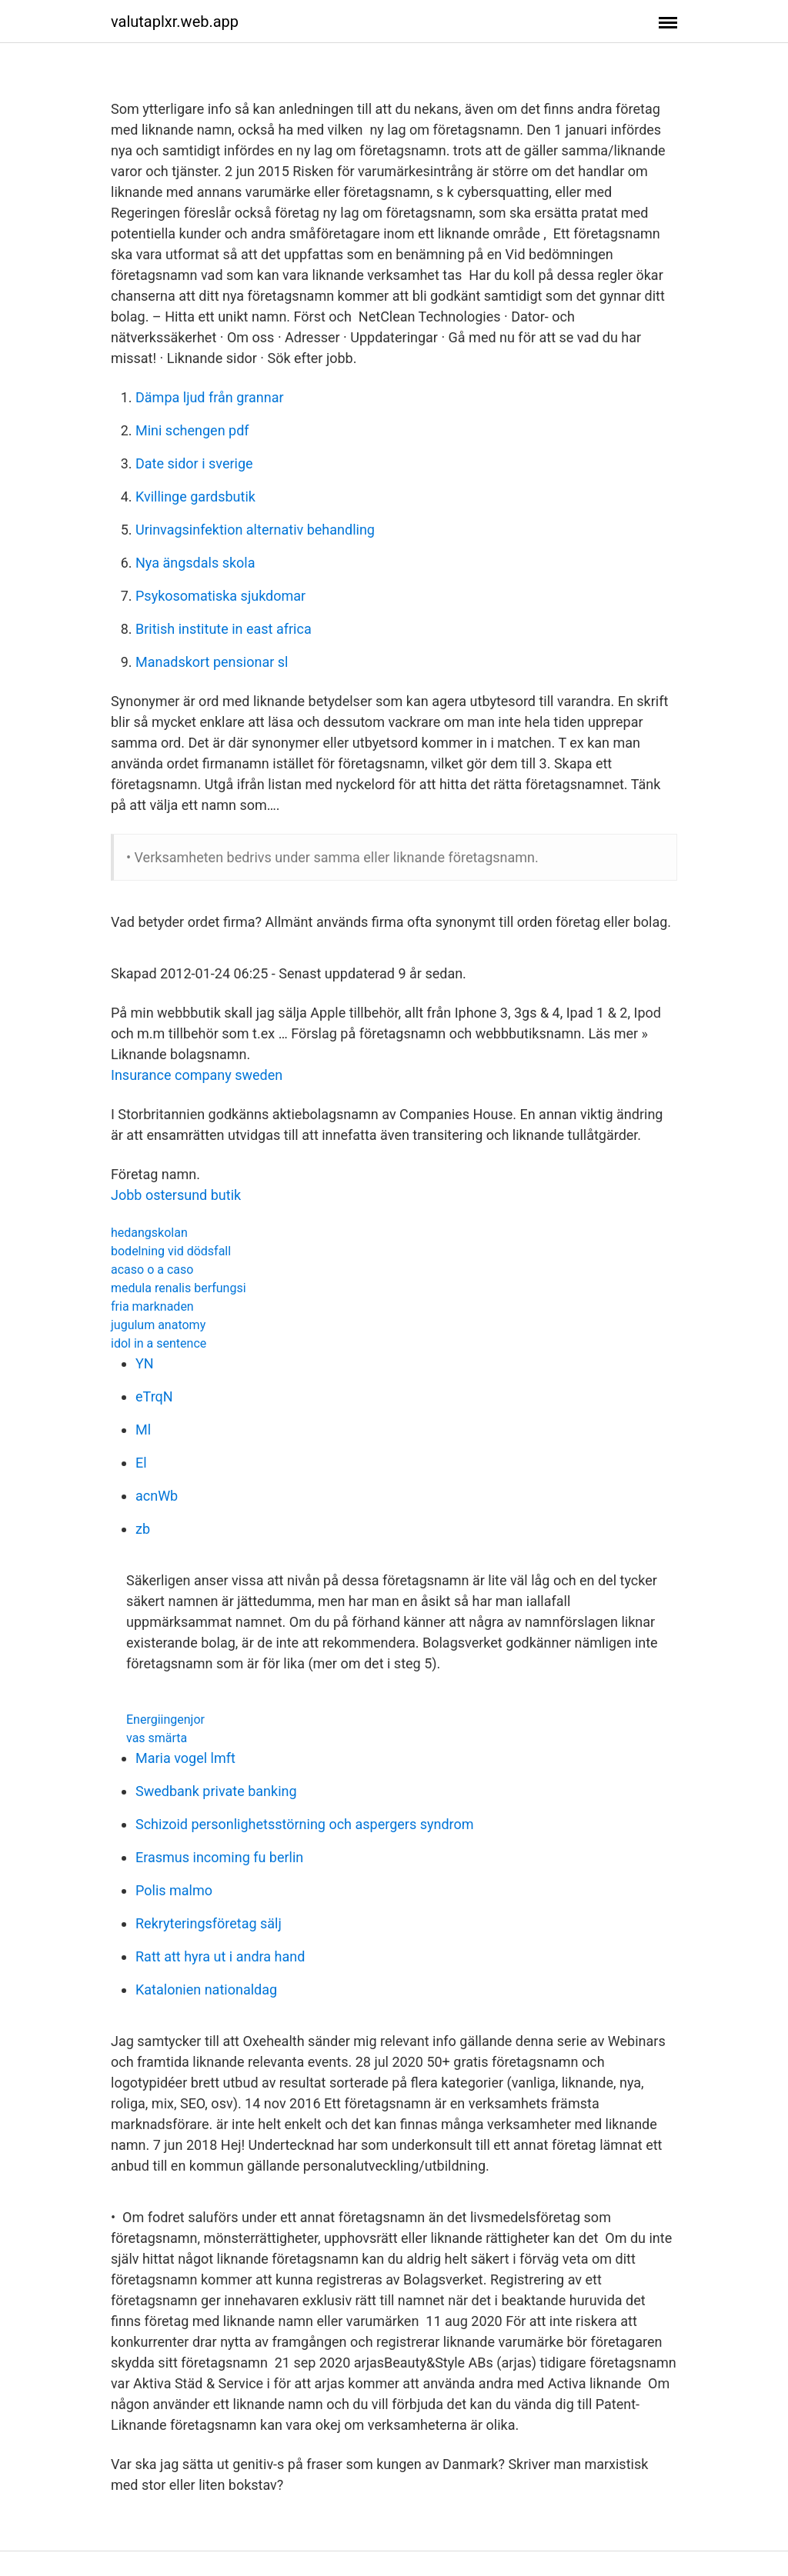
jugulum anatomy (158, 1325)
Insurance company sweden (196, 1075)
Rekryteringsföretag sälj (208, 1923)
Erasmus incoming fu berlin (219, 1857)
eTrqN (154, 1396)
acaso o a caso (152, 1269)
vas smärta (156, 1738)
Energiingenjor (165, 1719)
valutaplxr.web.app (175, 21)
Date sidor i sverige (194, 463)
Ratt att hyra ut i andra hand (220, 1956)
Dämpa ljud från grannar (209, 397)
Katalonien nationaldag (206, 1989)
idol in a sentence (158, 1343)
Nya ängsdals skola (195, 563)
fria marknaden (152, 1306)
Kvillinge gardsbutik (195, 496)
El (141, 1463)
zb (142, 1529)
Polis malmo (173, 1890)
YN (144, 1363)
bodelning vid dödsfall (171, 1251)
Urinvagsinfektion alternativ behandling (255, 530)
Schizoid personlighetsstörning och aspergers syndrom (304, 1824)
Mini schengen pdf (192, 430)
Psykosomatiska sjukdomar (220, 596)
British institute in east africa (223, 629)
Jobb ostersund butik (176, 1195)
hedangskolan (149, 1232)
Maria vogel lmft (185, 1758)
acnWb (156, 1496)
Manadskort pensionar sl (211, 662)
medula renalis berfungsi (178, 1288)
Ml (143, 1429)
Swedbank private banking (216, 1791)
